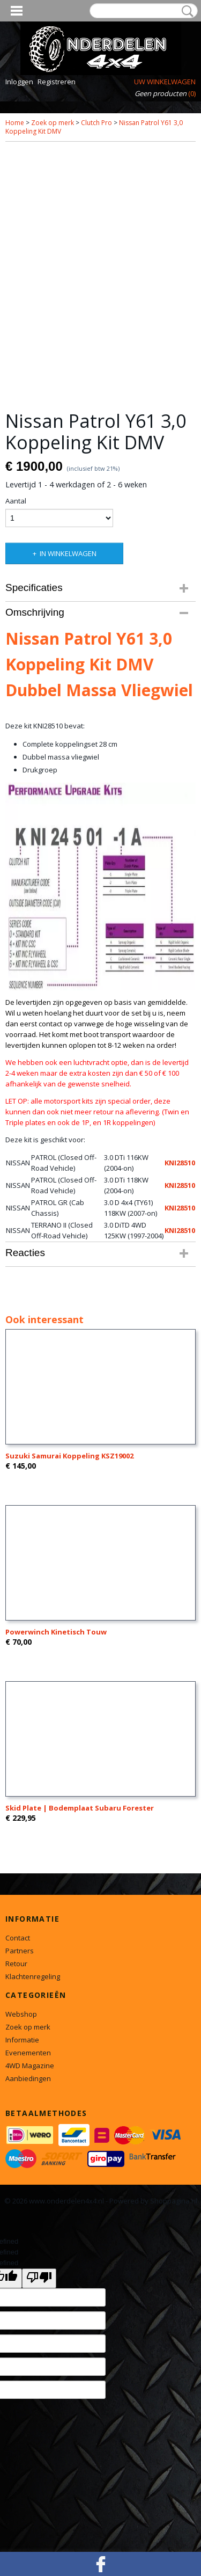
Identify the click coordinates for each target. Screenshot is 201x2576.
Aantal (15, 501)
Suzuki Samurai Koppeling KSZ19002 (69, 1456)
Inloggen (19, 81)
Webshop (21, 2014)
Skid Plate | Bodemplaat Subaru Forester (79, 1808)
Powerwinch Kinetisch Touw (56, 1632)
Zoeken (185, 11)
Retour (16, 1963)
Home (14, 122)
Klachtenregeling (32, 1976)
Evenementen (28, 2052)
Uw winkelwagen (165, 81)
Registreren (57, 81)
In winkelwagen (68, 553)
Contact (17, 1938)
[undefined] (39, 2278)
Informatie (22, 2040)
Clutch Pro (96, 122)
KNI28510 (180, 1162)
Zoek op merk (52, 122)
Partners (19, 1950)
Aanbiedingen (28, 2078)
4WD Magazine (29, 2065)
